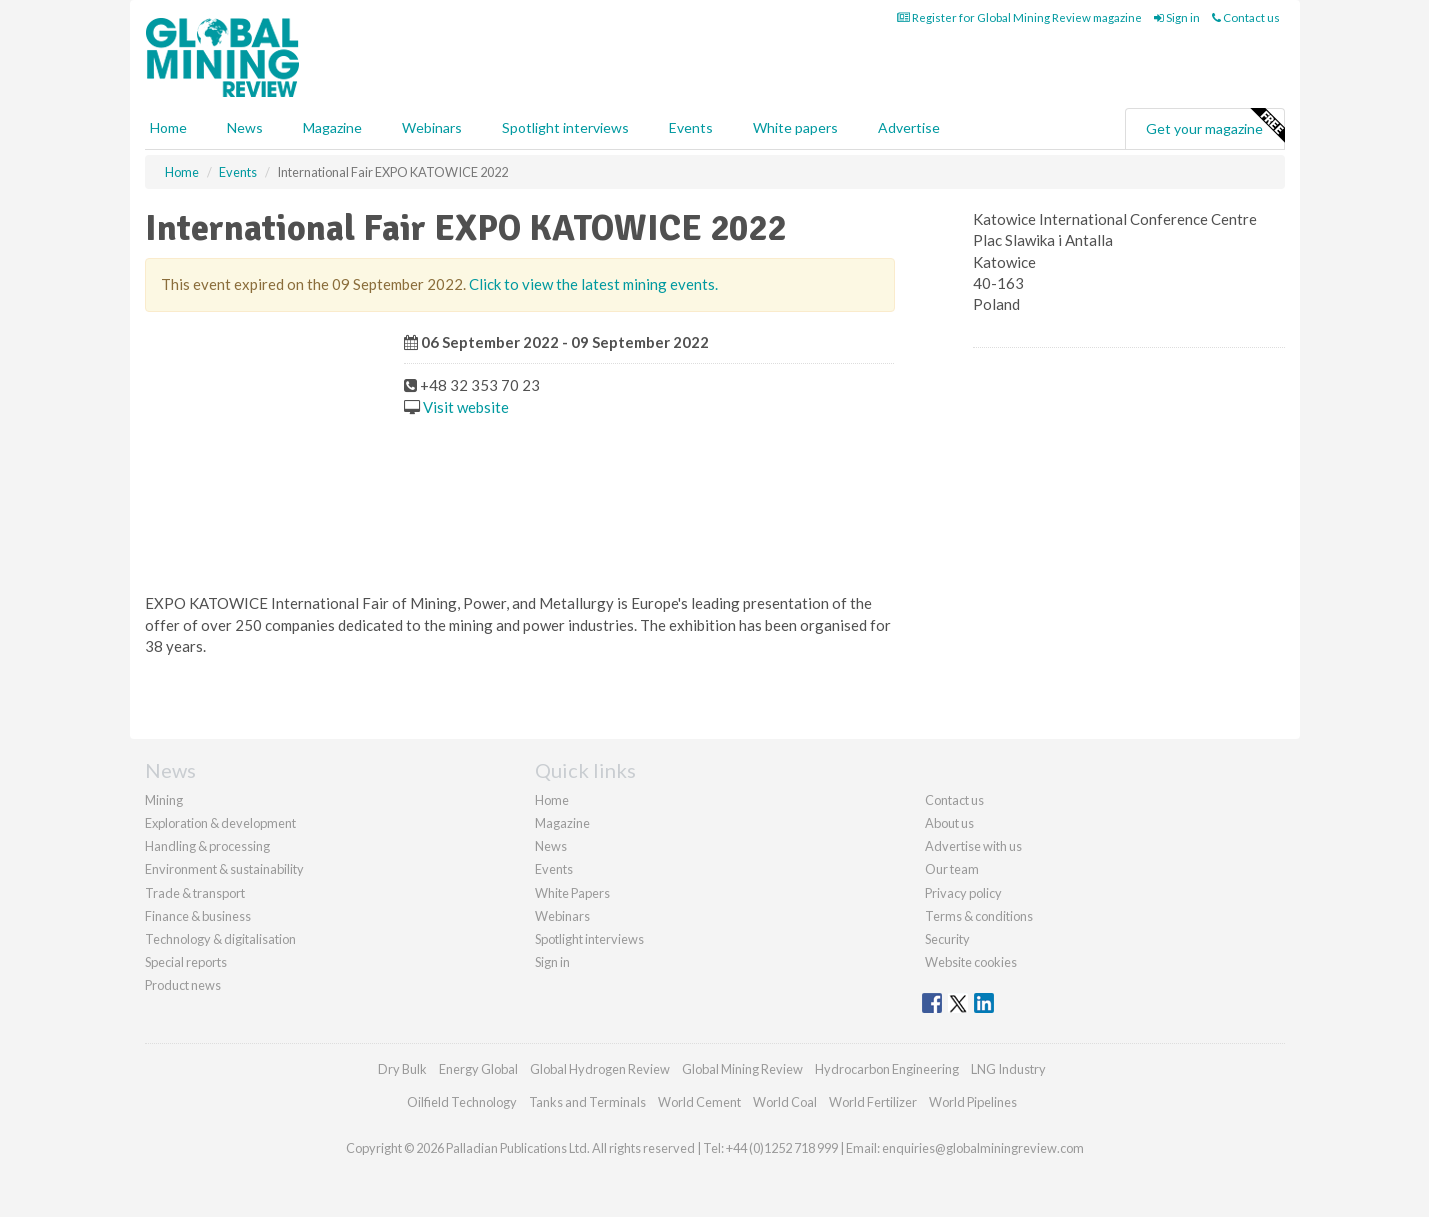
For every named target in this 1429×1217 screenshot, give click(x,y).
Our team (952, 869)
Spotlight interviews (565, 127)
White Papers (572, 893)
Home (168, 127)
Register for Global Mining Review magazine (1019, 17)
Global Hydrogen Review (600, 1069)
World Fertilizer (873, 1102)
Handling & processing (207, 846)
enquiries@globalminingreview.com (983, 1148)
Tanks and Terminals (587, 1102)
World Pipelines (973, 1102)
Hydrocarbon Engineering (887, 1069)
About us (949, 823)
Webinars (432, 127)
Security (947, 939)
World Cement (699, 1102)
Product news (183, 985)
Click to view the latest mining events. (593, 284)
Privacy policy (963, 893)
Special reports (186, 962)
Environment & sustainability (224, 869)
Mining (164, 800)
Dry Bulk (402, 1069)
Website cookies (971, 962)
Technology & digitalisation (220, 939)
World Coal (785, 1102)
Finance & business (198, 916)
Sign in (1177, 17)
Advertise (909, 127)
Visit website (466, 407)
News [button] (245, 127)
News (551, 846)
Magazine (332, 127)
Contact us (1246, 17)
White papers (795, 127)
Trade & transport (195, 893)
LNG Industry (1008, 1069)
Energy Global (478, 1069)
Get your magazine (1215, 126)
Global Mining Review (742, 1069)
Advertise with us (973, 846)
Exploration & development (220, 823)
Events (691, 127)
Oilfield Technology (462, 1102)
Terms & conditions (979, 916)
